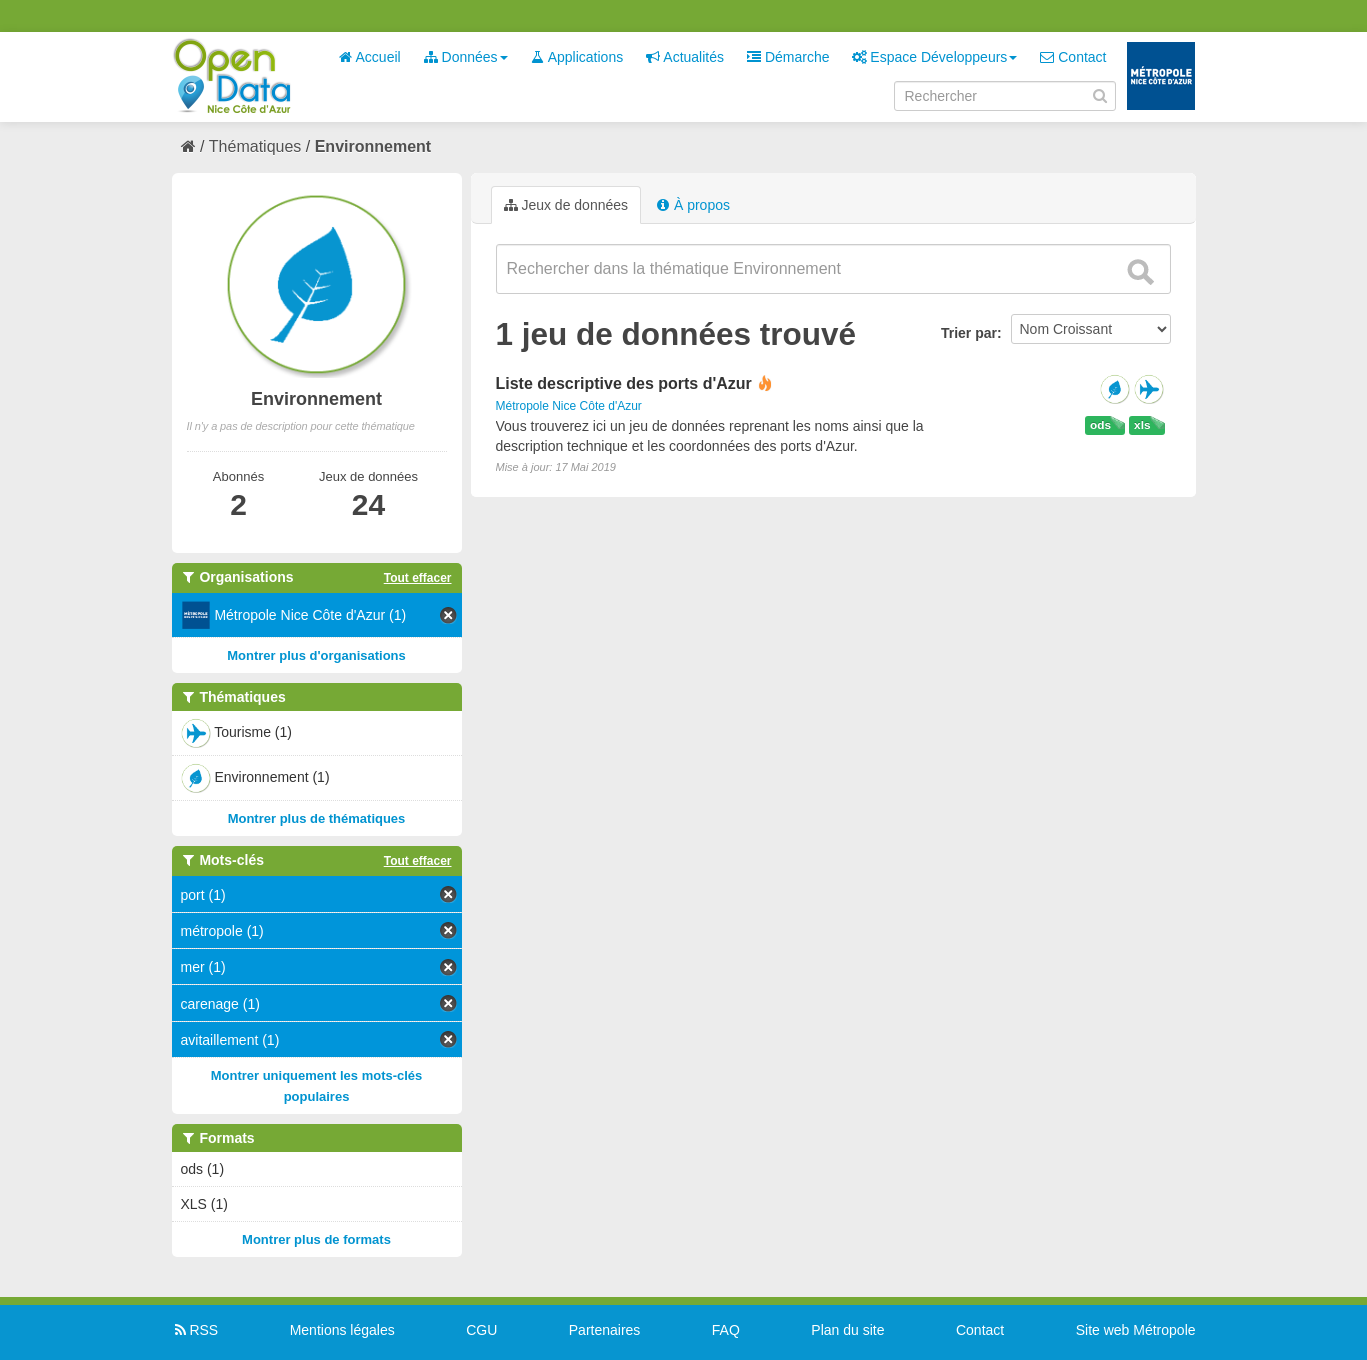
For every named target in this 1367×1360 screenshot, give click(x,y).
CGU (481, 1330)
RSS (195, 1330)
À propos (693, 205)
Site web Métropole (1136, 1330)
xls (1142, 425)
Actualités (685, 57)
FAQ (726, 1330)
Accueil (369, 57)
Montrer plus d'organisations (316, 655)
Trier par (969, 333)
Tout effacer (418, 578)
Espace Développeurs (934, 57)
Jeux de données (566, 205)
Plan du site (847, 1330)
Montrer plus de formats (316, 1239)
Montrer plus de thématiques (317, 818)
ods (1100, 425)
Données (466, 57)
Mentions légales (342, 1330)
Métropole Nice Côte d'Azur (569, 406)
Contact (1073, 57)
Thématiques (255, 146)
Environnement (373, 146)
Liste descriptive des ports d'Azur (624, 383)
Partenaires (605, 1330)
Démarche (788, 57)
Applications (577, 57)
